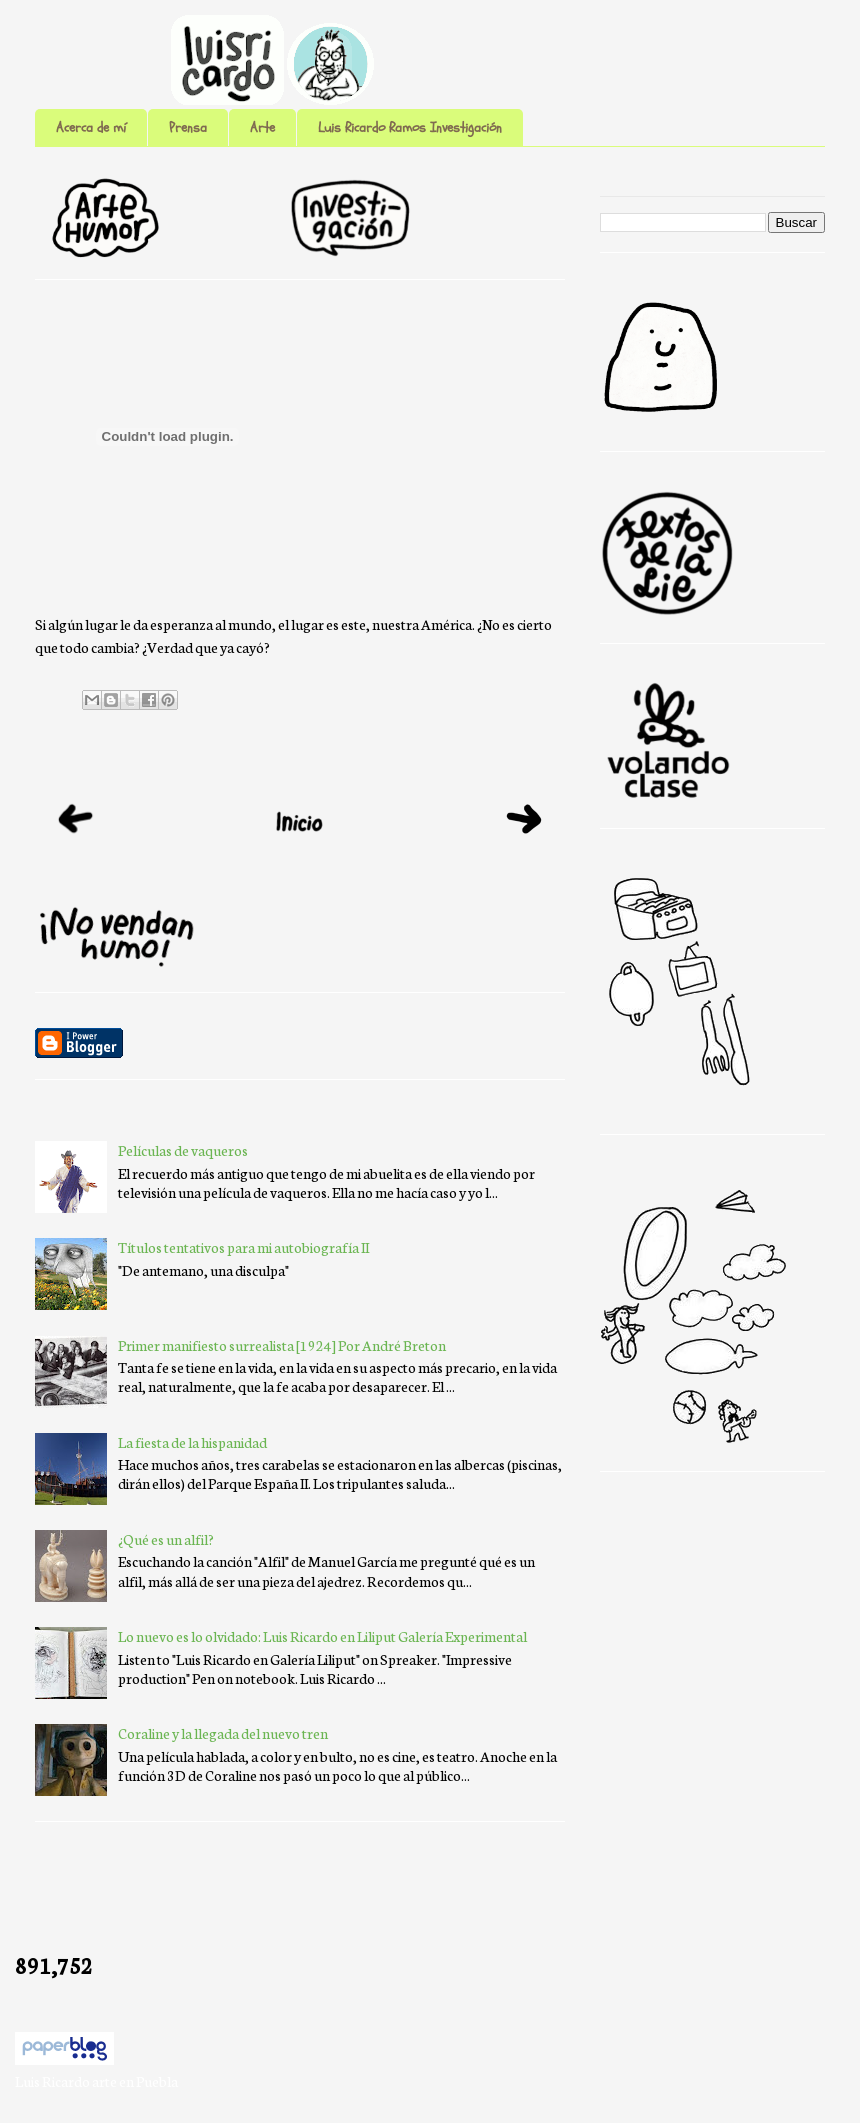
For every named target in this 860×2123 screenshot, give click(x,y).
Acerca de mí (91, 127)
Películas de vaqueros (183, 1150)
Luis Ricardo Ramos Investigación (410, 127)
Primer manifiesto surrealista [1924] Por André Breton (282, 1345)
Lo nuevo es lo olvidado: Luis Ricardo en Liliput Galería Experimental (322, 1636)
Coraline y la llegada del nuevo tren (223, 1733)
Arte (262, 127)
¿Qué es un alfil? (166, 1539)
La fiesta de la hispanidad (192, 1442)
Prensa (188, 127)
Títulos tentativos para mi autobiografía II (243, 1247)
